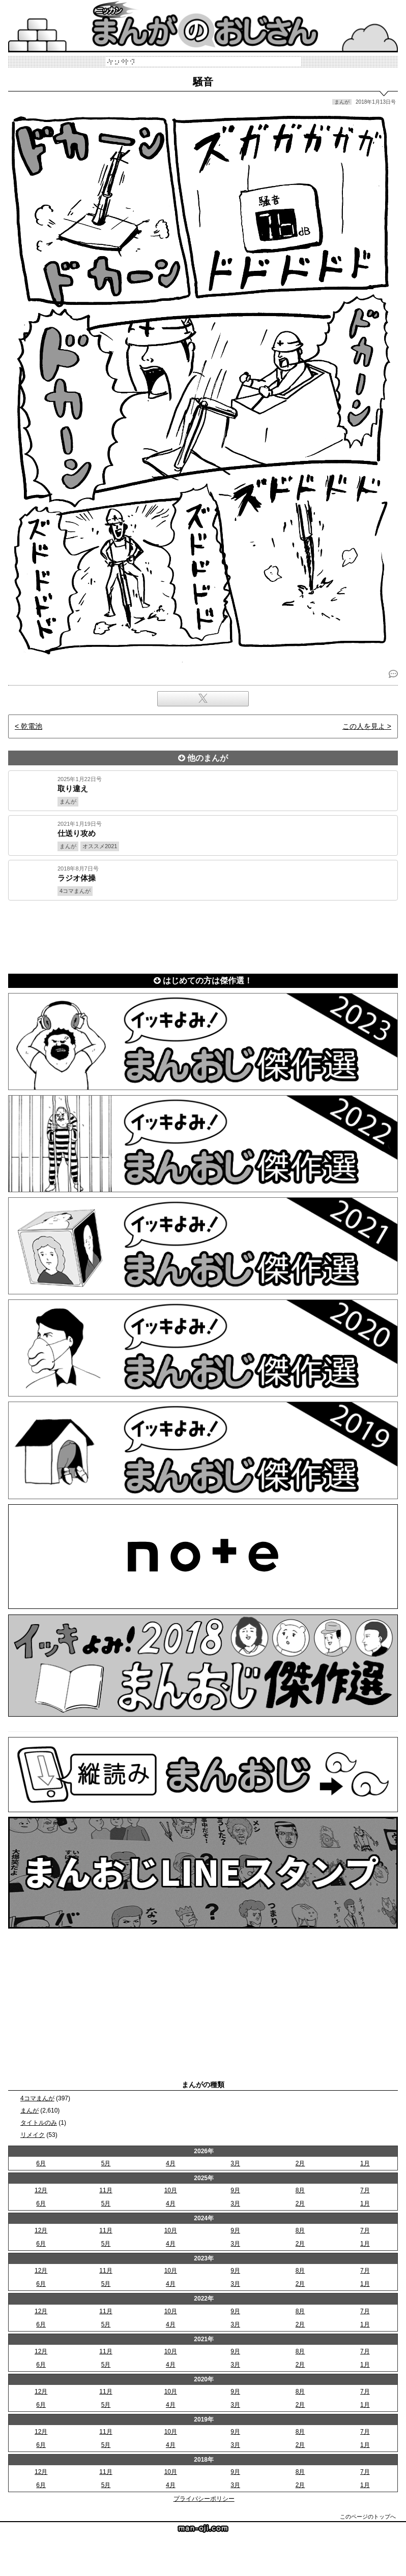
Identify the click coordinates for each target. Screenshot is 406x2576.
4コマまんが (37, 2098)
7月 (365, 2190)
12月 (41, 2190)
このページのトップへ (368, 2516)
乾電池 (31, 726)
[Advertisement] (203, 935)
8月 (300, 2190)
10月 (170, 2190)
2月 (300, 2163)
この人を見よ (363, 726)
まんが (29, 2110)
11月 (105, 2190)
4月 (171, 2163)
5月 (106, 2163)
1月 (365, 2163)
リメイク (32, 2134)
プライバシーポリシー (204, 2498)
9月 (235, 2190)
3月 (235, 2163)
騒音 (203, 81)
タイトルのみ (38, 2122)
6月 (41, 2163)
